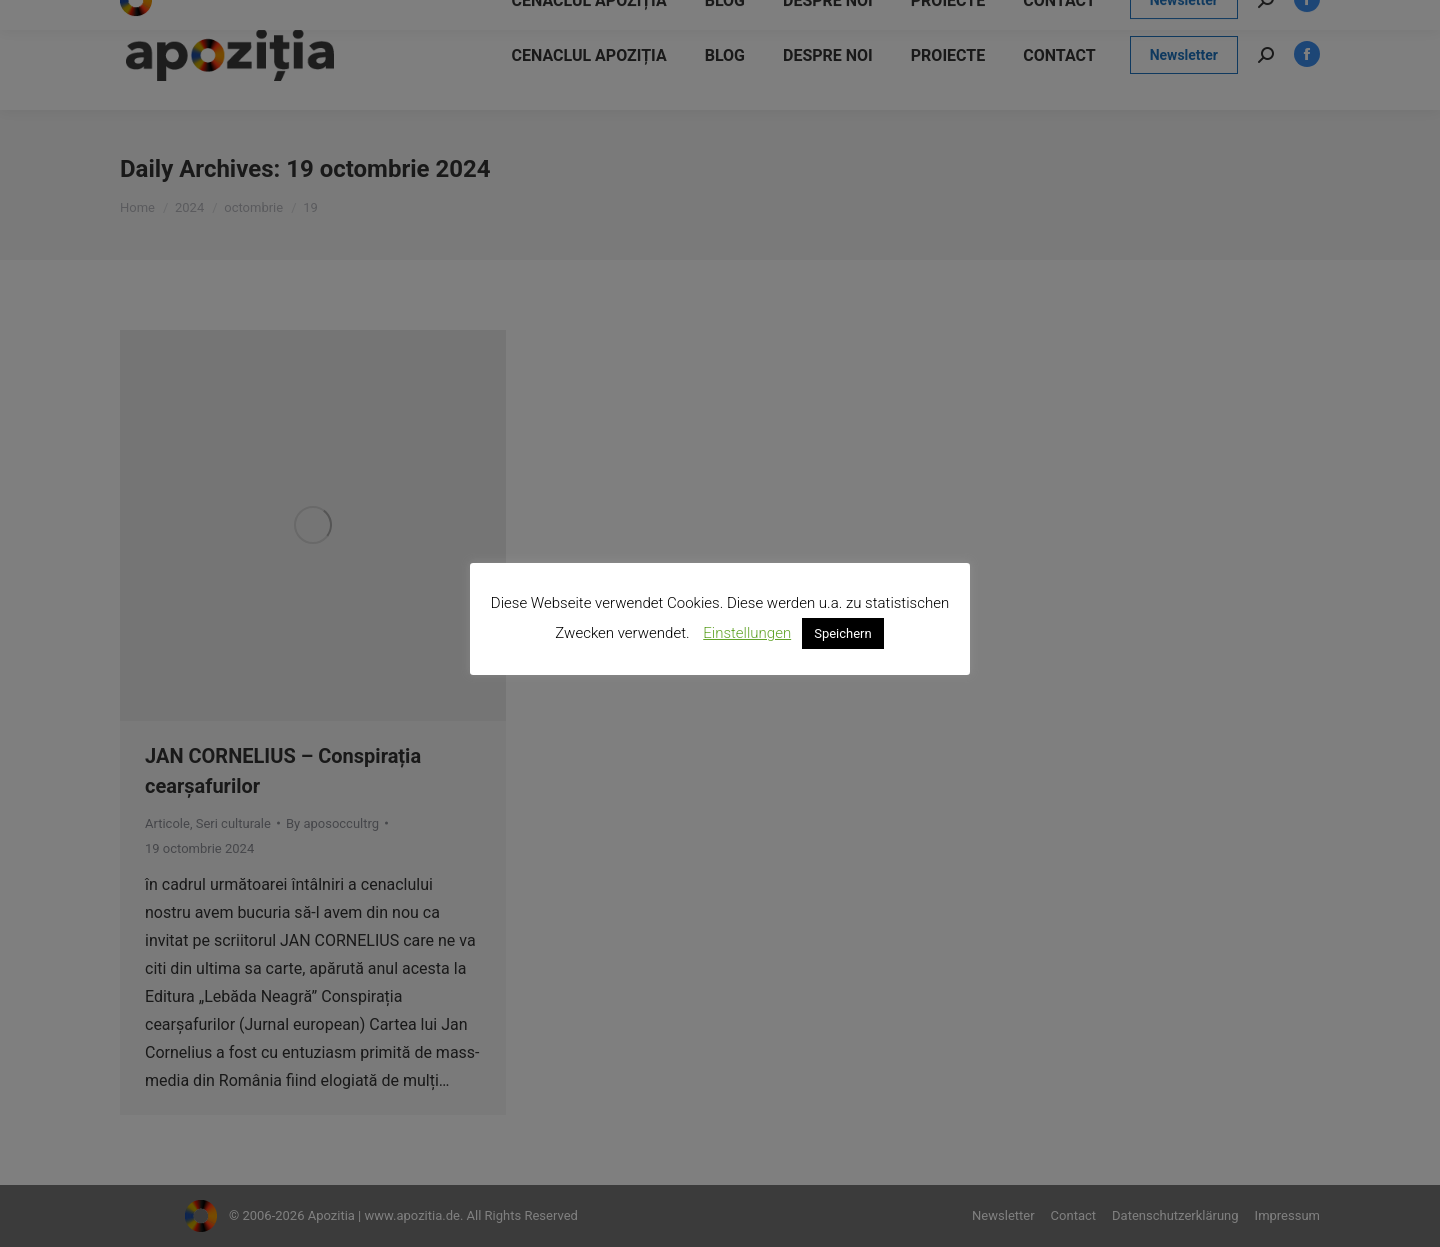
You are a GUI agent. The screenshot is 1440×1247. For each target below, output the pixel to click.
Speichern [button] (843, 633)
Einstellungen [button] (747, 633)
